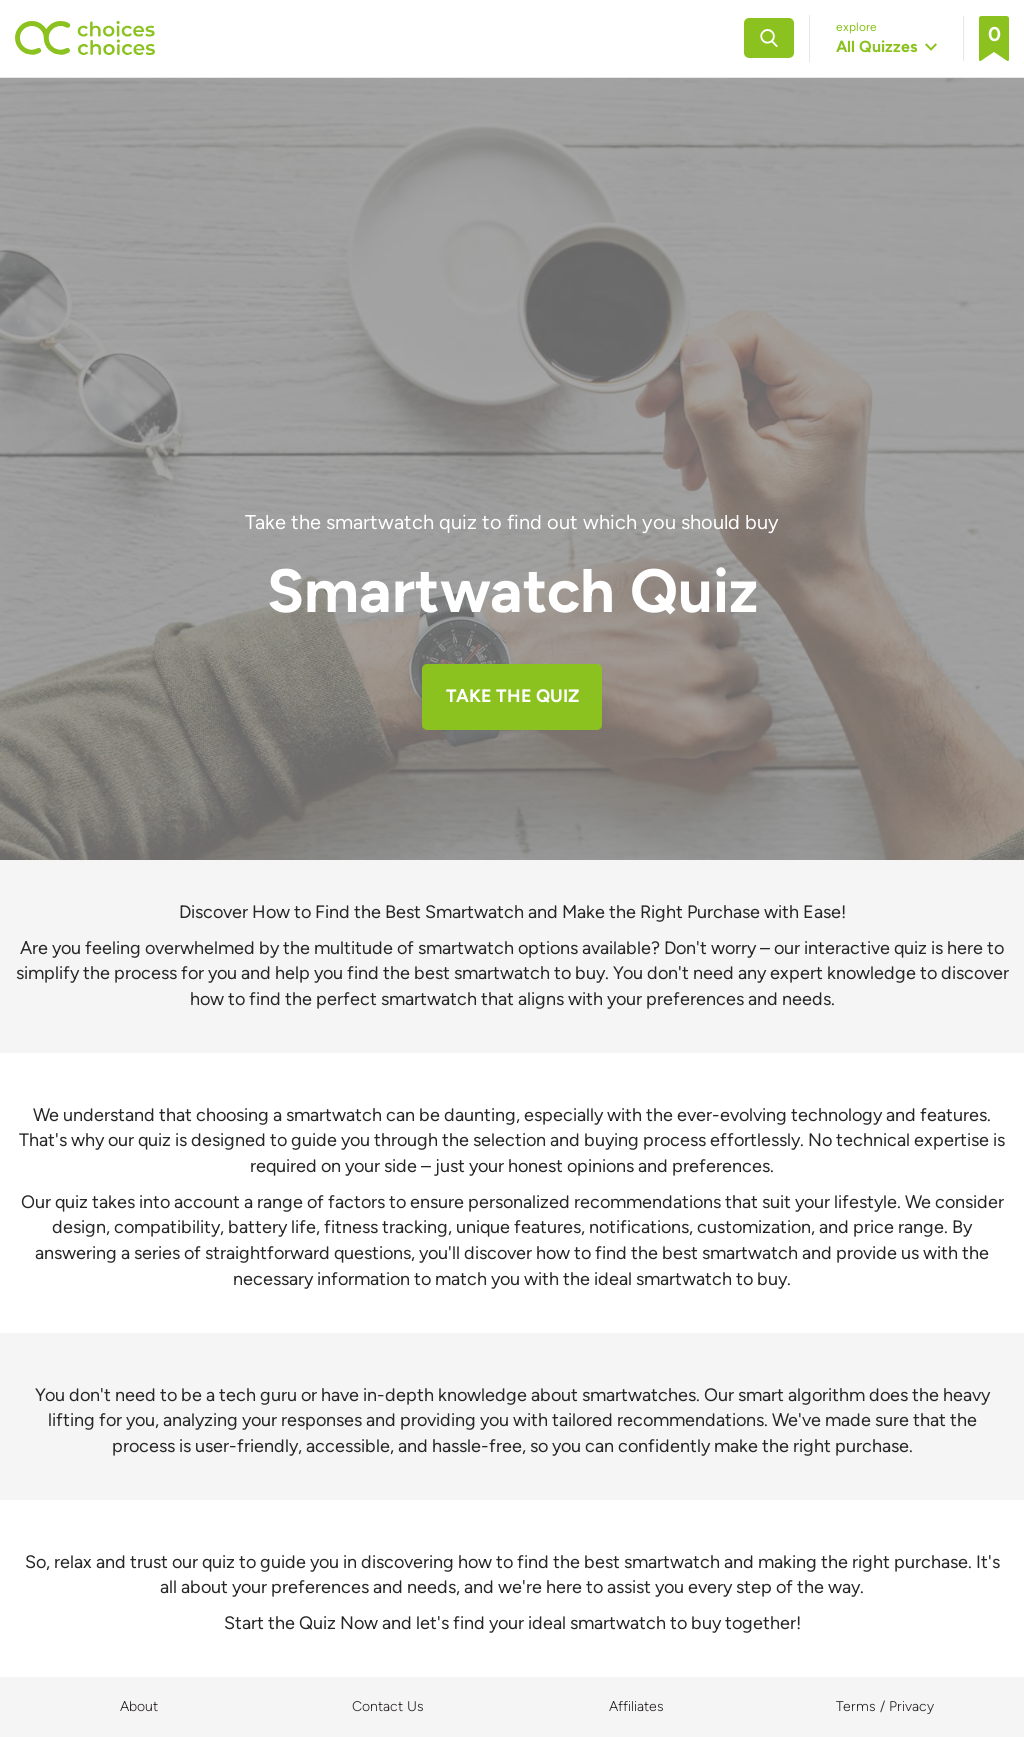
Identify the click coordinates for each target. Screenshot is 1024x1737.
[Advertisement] (512, 358)
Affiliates (636, 1706)
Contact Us (388, 1706)
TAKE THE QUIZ (512, 696)
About (139, 1706)
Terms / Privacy (885, 1706)
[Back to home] (85, 38)
